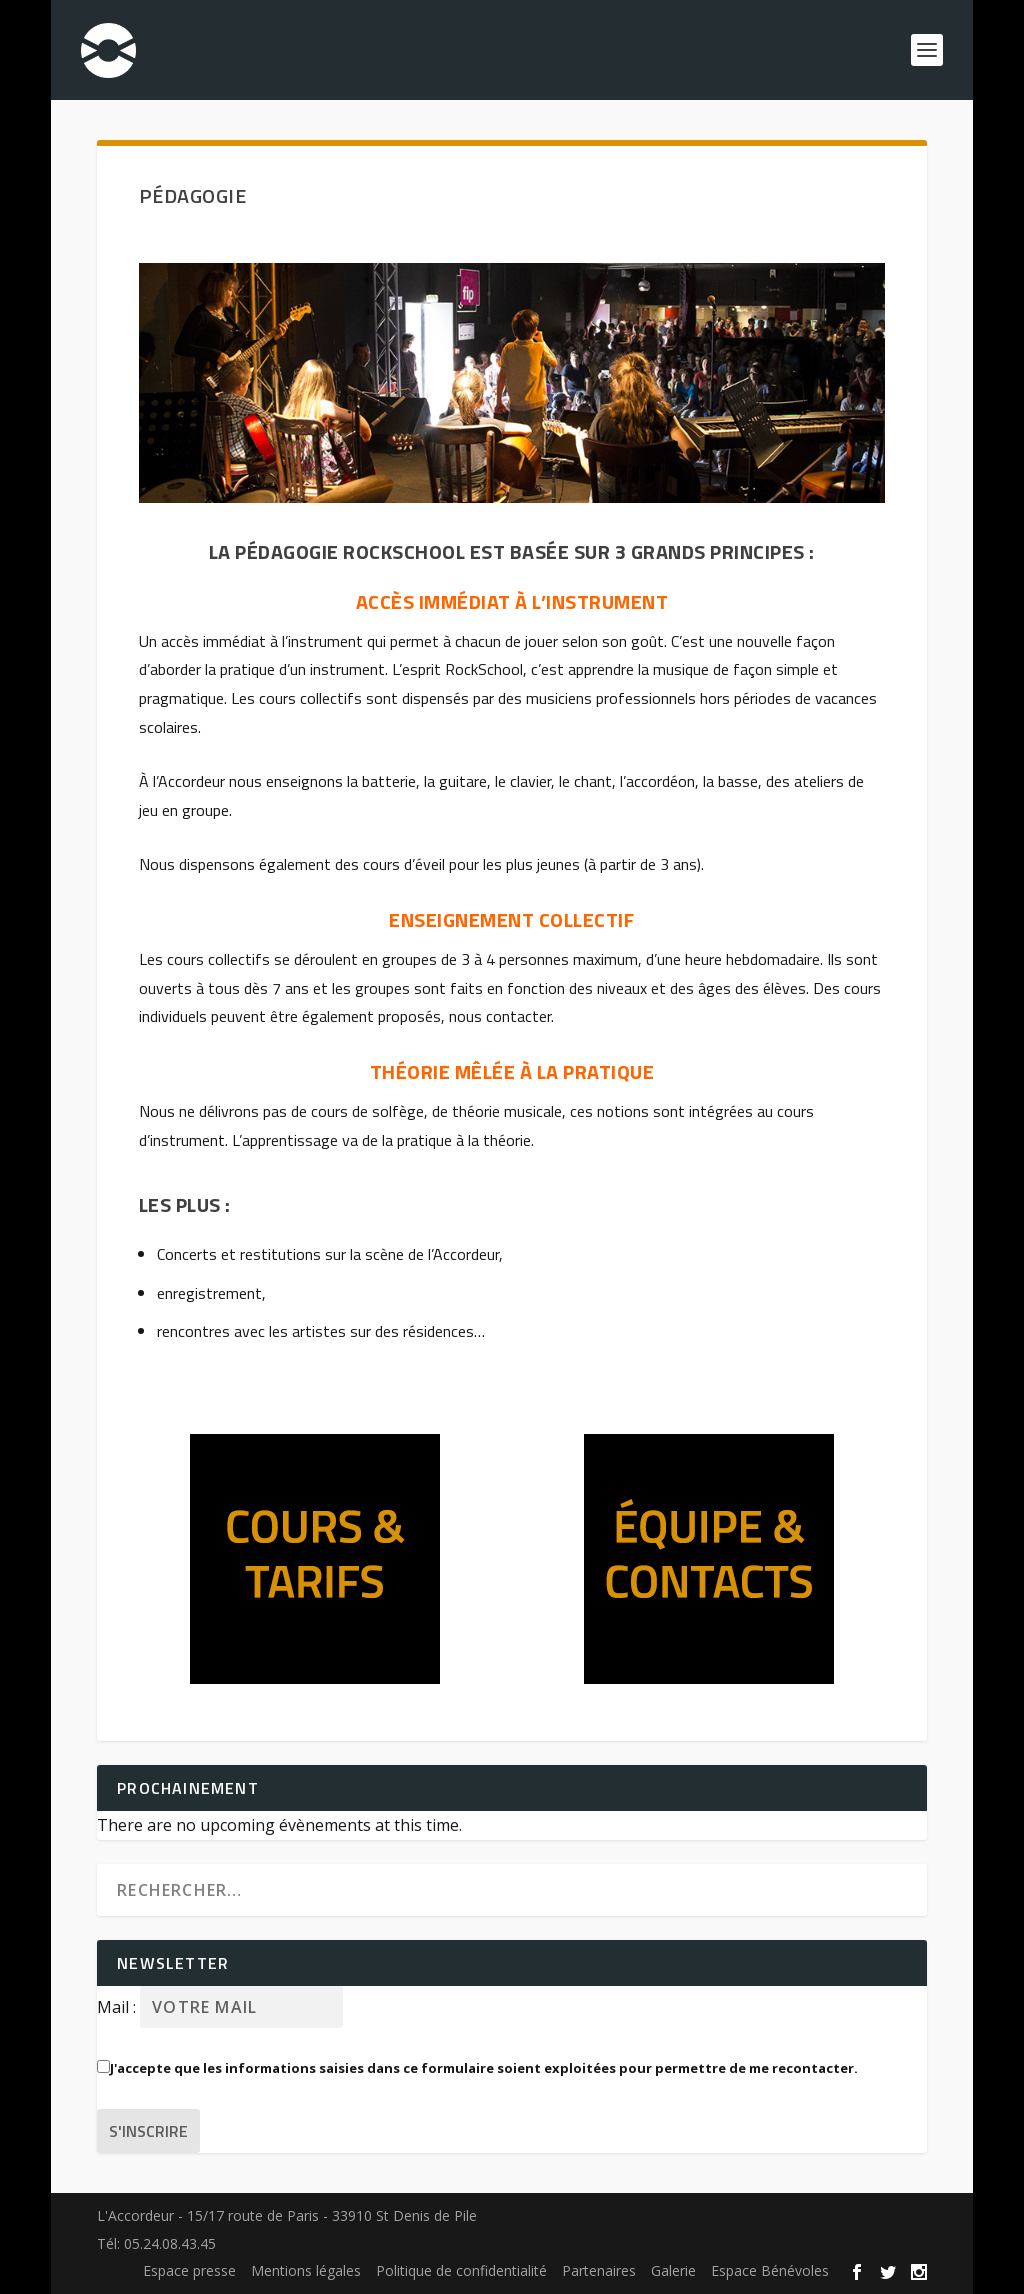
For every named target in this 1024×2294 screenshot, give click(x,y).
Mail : (118, 2007)
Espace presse (189, 2270)
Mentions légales (306, 2270)
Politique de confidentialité (461, 2270)
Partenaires (599, 2270)
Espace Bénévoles (770, 2270)
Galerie (673, 2270)
